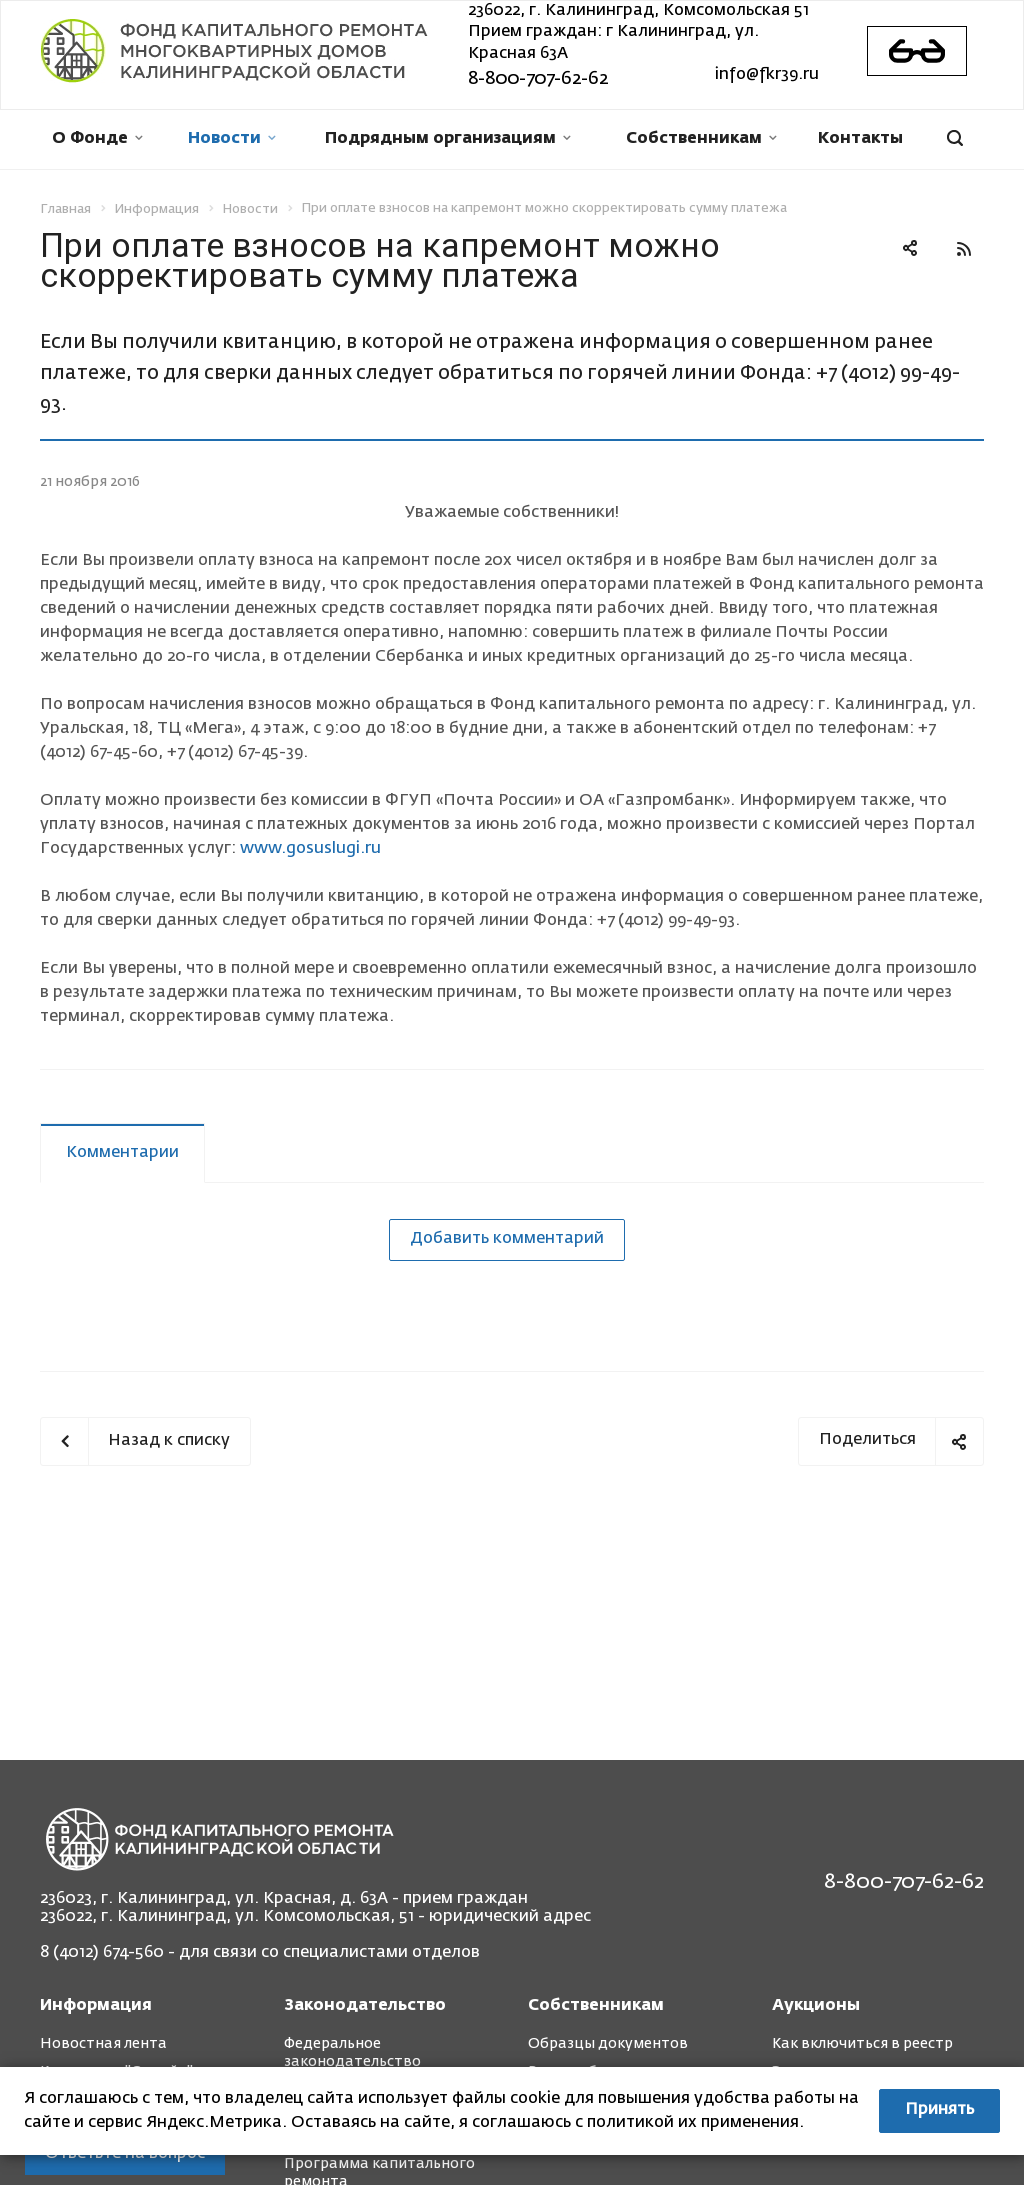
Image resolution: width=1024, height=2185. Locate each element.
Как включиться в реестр (862, 2044)
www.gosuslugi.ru (310, 849)
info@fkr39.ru (767, 75)
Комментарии (122, 1153)
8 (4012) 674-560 (102, 1953)
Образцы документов (608, 2044)
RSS (964, 249)
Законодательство (365, 2006)
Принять (939, 2110)
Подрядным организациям (448, 139)
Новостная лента (103, 2044)
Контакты (860, 139)
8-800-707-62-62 (538, 79)
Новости (232, 139)
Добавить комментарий (507, 1239)
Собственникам (701, 139)
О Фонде (97, 139)
